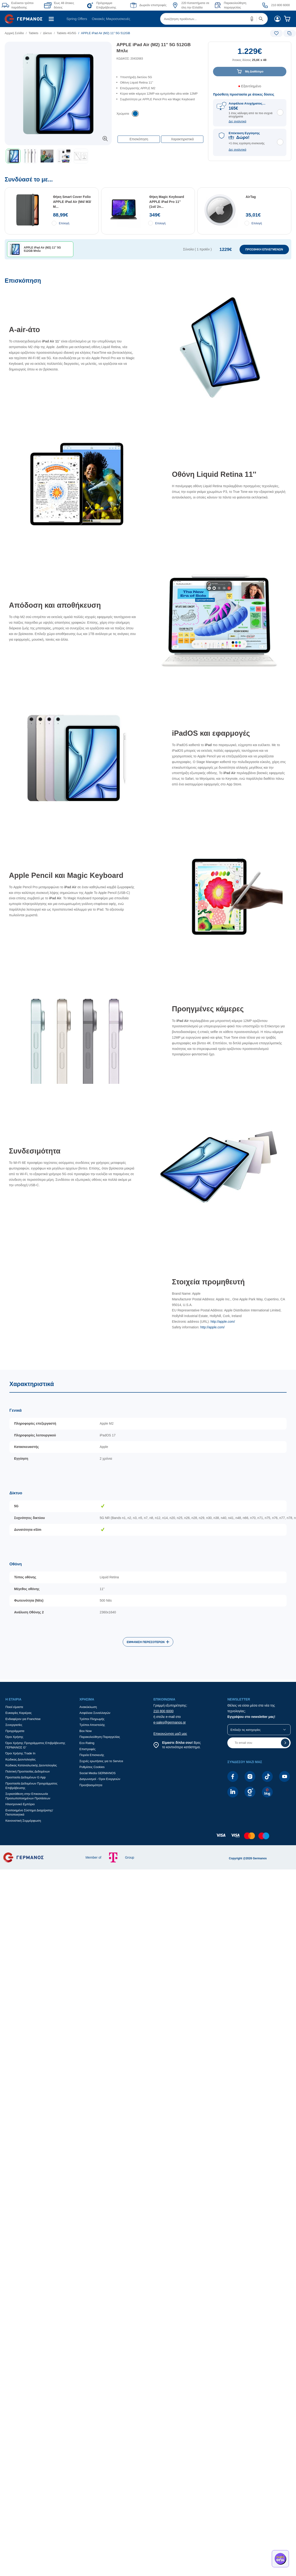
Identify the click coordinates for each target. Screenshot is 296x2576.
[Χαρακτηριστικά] (148, 1525)
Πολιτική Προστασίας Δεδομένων (27, 1771)
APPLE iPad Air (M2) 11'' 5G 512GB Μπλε (153, 47)
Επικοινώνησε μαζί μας (170, 1734)
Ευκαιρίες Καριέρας (18, 1713)
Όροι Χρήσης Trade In (20, 1753)
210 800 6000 (164, 1711)
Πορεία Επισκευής (91, 1755)
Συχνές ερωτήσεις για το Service (101, 1761)
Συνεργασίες (13, 1725)
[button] (252, 18)
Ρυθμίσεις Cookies (92, 1767)
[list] (119, 33)
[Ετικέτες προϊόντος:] (58, 47)
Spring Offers (76, 19)
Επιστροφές (87, 1749)
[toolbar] (58, 156)
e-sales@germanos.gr (170, 1722)
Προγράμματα (14, 1731)
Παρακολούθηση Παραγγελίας (99, 1737)
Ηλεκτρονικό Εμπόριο (20, 1804)
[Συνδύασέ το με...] (148, 226)
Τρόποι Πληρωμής (92, 1719)
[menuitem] (25, 19)
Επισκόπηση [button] (139, 139)
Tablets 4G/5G (66, 33)
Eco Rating (87, 1743)
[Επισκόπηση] (148, 823)
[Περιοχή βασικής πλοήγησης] (148, 19)
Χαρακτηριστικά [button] (182, 139)
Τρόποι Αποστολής (92, 1725)
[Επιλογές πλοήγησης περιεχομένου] (159, 137)
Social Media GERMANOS (97, 1773)
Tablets (33, 33)
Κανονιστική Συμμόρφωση (23, 1820)
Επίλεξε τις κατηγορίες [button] (245, 1730)
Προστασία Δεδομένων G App (25, 1777)
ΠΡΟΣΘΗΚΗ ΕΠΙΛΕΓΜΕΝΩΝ (264, 249)
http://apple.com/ (223, 1321)
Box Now (85, 1731)
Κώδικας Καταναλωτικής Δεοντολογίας (31, 1765)
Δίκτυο (47, 33)
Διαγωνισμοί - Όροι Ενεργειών (99, 1779)
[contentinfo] (148, 1838)
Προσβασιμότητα (90, 1785)
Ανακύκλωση (88, 1707)
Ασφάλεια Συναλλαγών (95, 1713)
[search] (214, 19)
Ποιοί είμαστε (14, 1707)
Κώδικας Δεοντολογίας (20, 1759)
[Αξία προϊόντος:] (249, 57)
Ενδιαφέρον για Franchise (22, 1719)
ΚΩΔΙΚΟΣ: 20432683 (129, 58)
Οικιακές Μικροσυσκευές (111, 19)
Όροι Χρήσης (14, 1737)
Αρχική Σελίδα (14, 33)
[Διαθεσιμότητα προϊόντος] (249, 88)
